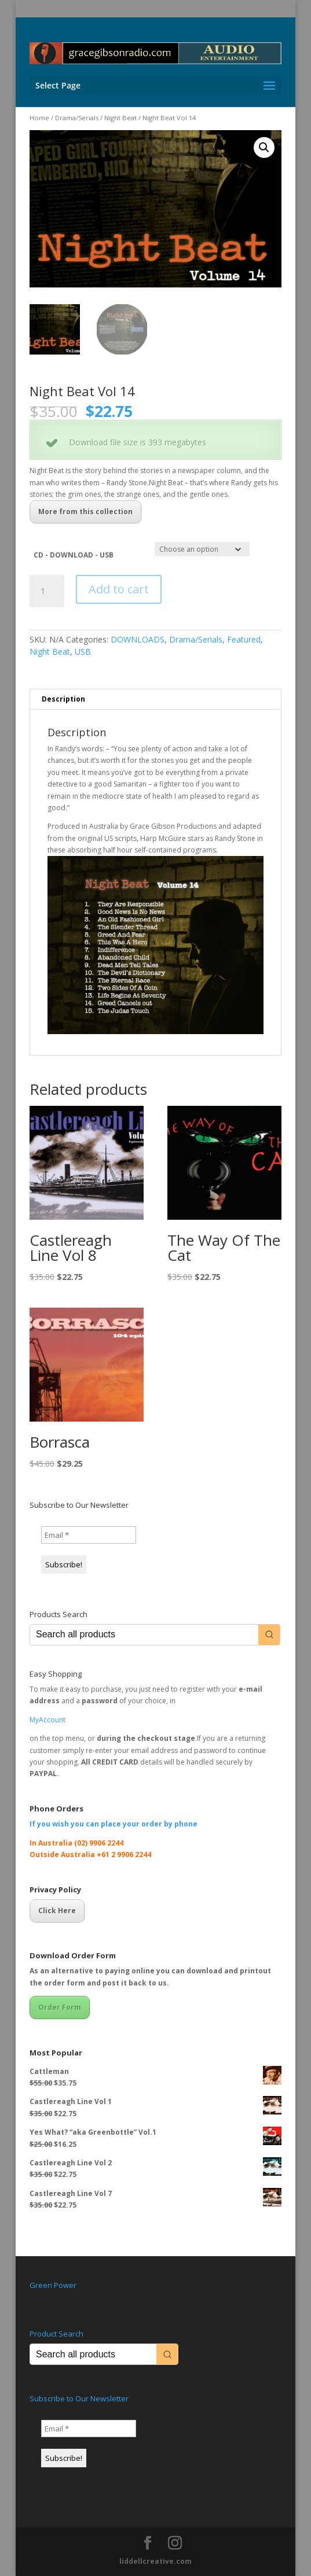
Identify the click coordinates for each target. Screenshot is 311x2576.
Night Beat (120, 117)
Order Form (59, 2007)
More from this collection (85, 511)
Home (39, 117)
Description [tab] (63, 699)
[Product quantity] (47, 591)
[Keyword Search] (144, 1635)
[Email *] (88, 1535)
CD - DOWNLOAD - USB (74, 555)
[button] (264, 147)
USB (83, 651)
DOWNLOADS (137, 639)
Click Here (57, 1911)
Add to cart (119, 589)
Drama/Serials (76, 117)
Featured (244, 639)
